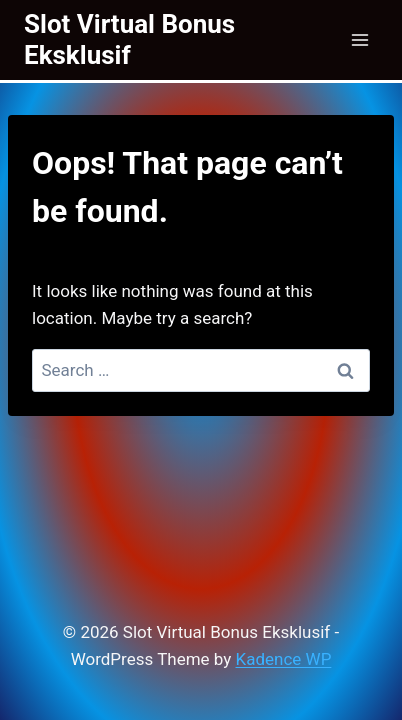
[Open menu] (359, 39)
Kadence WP (284, 659)
